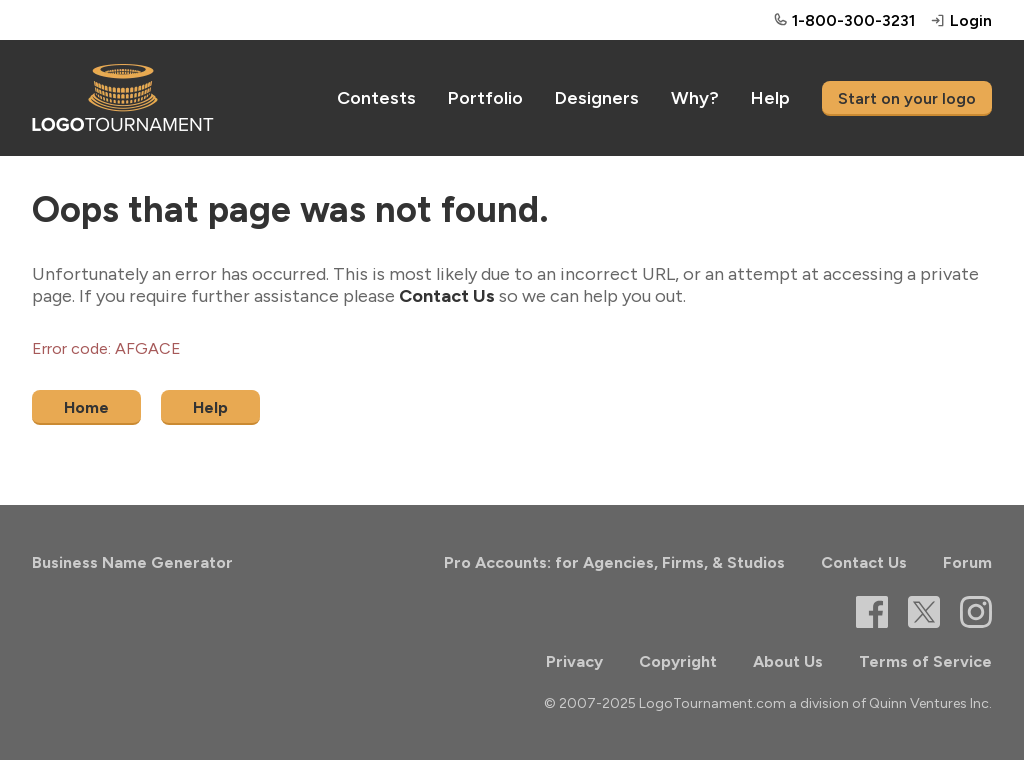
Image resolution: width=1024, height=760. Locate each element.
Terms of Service (925, 661)
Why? (695, 98)
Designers (597, 98)
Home (86, 407)
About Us (788, 661)
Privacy (574, 661)
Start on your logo (907, 98)
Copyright (678, 661)
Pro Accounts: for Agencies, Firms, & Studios (614, 562)
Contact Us (447, 296)
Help (770, 98)
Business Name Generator (132, 562)
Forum (967, 562)
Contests (376, 98)
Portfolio (485, 98)
